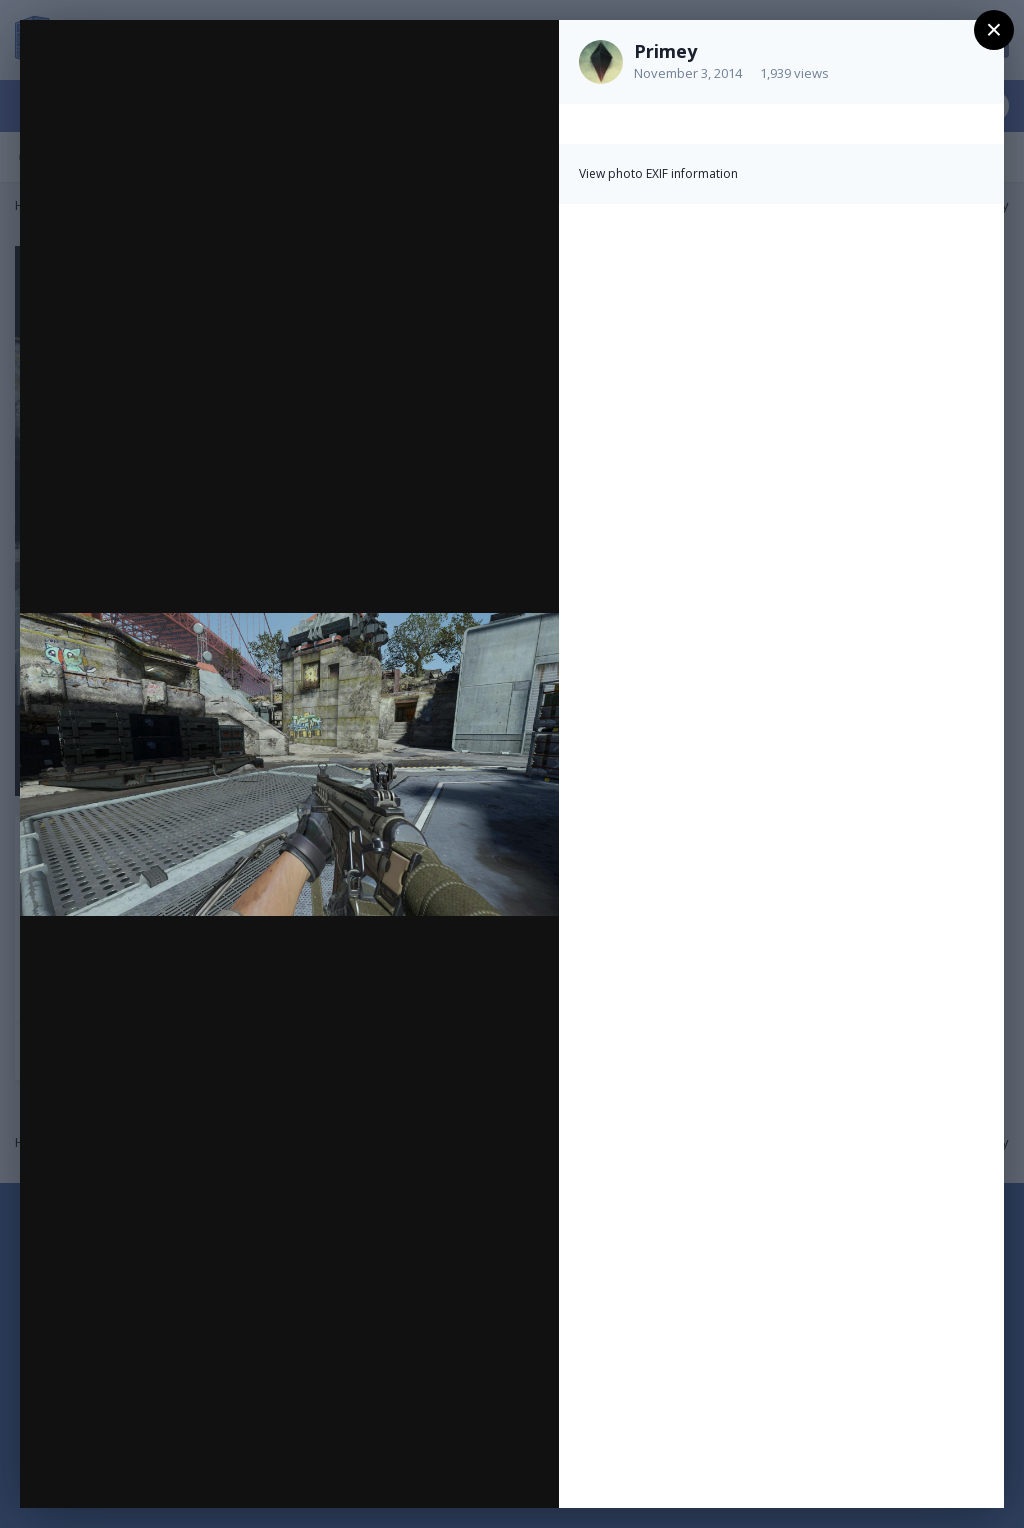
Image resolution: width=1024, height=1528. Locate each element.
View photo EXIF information (658, 173)
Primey (665, 51)
